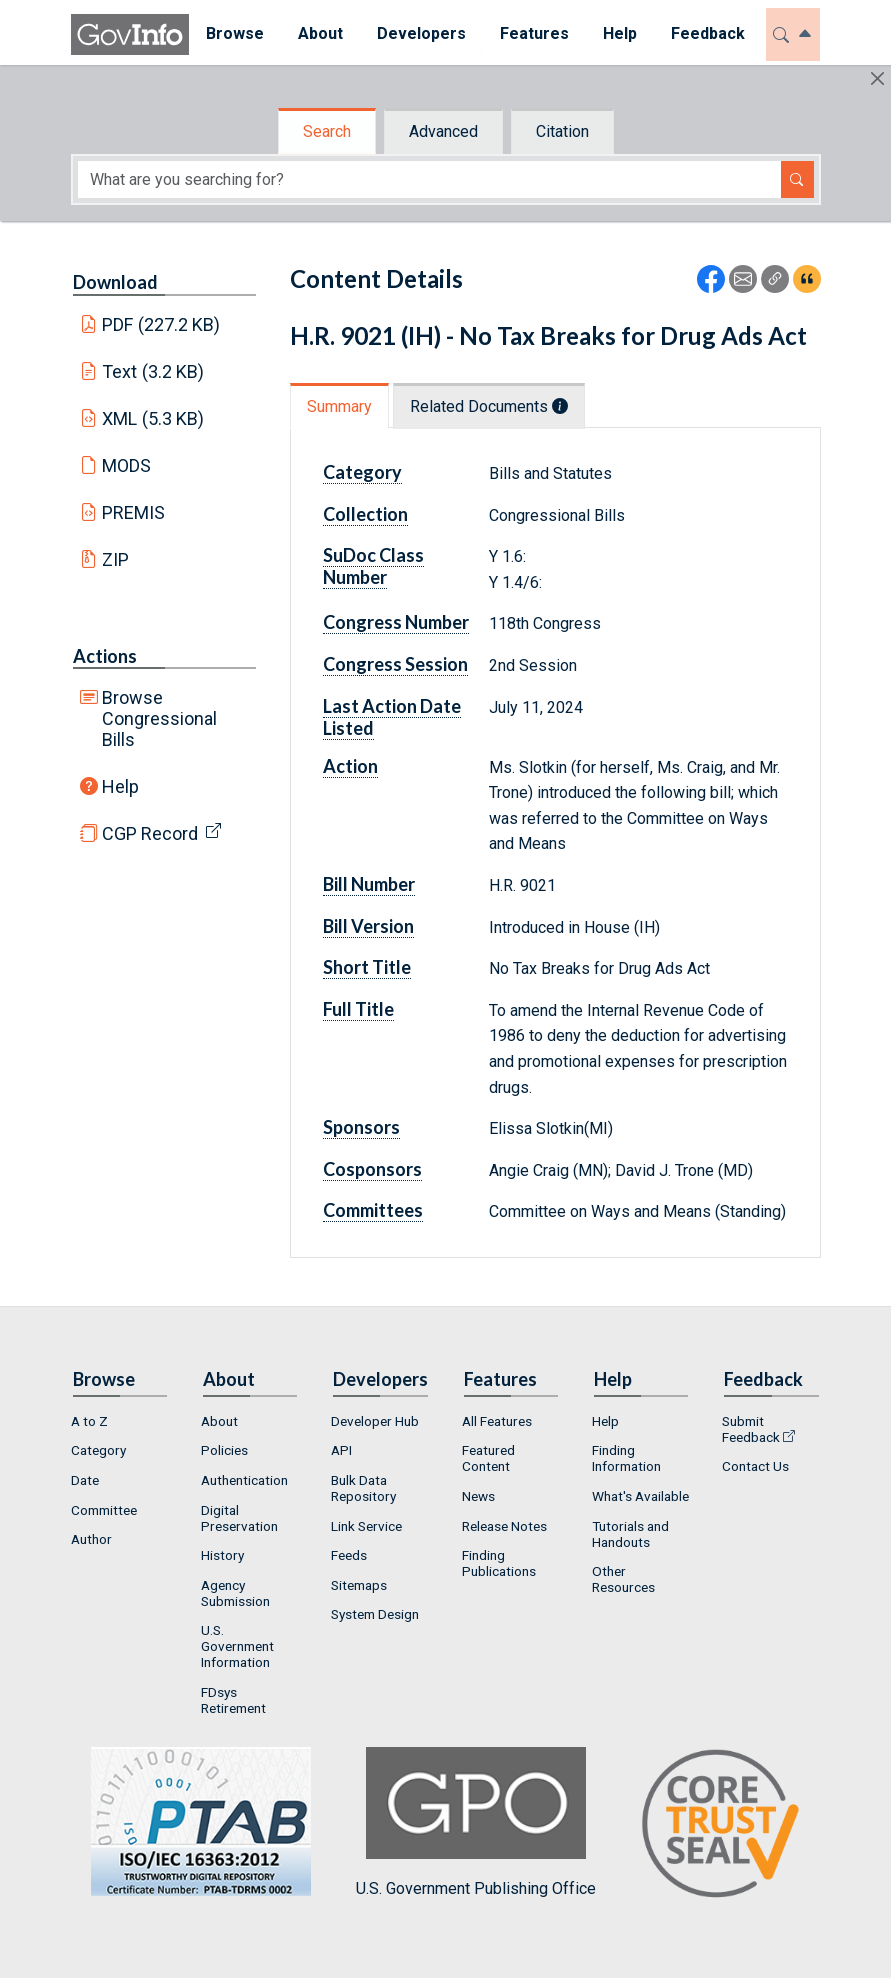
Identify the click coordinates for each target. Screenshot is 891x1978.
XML (153, 418)
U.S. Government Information (237, 1646)
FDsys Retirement (233, 1700)
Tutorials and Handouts (630, 1534)
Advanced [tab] (443, 131)
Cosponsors (372, 1169)
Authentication (244, 1480)
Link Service (366, 1526)
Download (115, 282)
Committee (104, 1510)
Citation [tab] (562, 131)
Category (362, 472)
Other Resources (623, 1579)
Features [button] (534, 33)
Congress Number (396, 622)
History (222, 1555)
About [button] (320, 33)
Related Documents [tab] (489, 406)
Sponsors (361, 1127)
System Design (375, 1614)
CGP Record (150, 833)
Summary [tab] (339, 406)
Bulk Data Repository (363, 1488)
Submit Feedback (751, 1429)
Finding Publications (499, 1563)
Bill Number (369, 884)
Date (85, 1480)
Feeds (349, 1555)
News (478, 1496)
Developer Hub (375, 1421)
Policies (224, 1450)
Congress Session (395, 664)
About (219, 1421)
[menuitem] (235, 34)
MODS (126, 465)
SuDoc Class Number (373, 566)
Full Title (358, 1009)
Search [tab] (327, 131)
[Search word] (429, 179)
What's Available (640, 1496)
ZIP (115, 559)
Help (120, 786)
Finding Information (626, 1458)
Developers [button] (421, 33)
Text (153, 371)
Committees (373, 1210)
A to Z (89, 1421)
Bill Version (368, 926)
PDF (161, 324)
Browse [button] (235, 33)
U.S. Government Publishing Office (476, 1822)
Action (350, 766)
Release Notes (504, 1526)
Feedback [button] (708, 33)
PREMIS (133, 512)
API (341, 1450)
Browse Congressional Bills (159, 718)
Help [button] (620, 33)
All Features (497, 1421)
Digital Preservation (239, 1518)
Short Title (367, 967)
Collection (365, 514)
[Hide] (877, 78)
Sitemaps (359, 1585)
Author (91, 1539)
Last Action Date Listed (392, 717)
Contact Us (755, 1466)
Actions (105, 656)
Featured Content (488, 1458)
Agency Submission (235, 1593)
